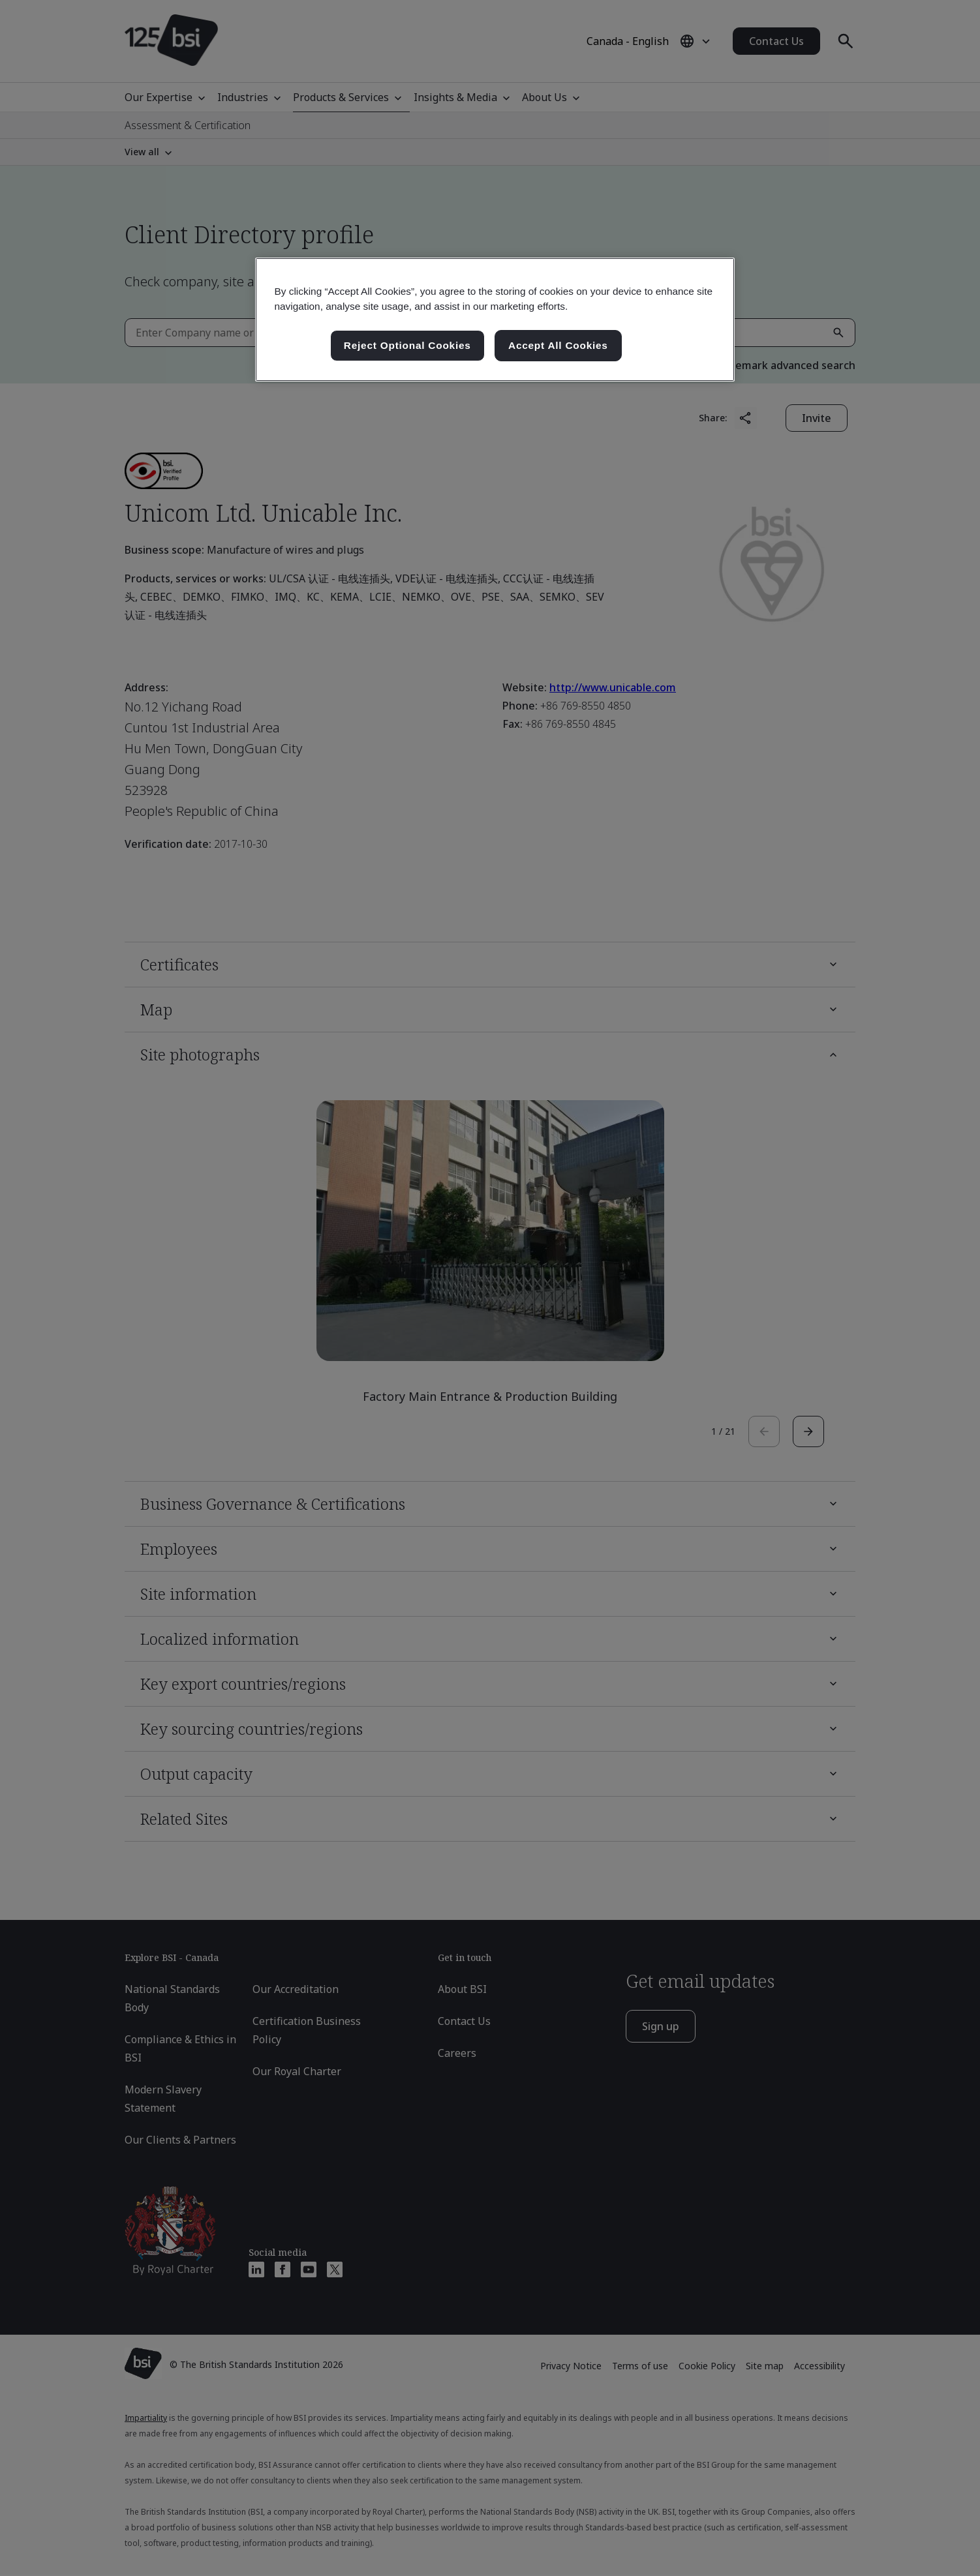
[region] (495, 320)
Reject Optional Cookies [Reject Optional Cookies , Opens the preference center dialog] (407, 345)
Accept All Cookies (558, 345)
